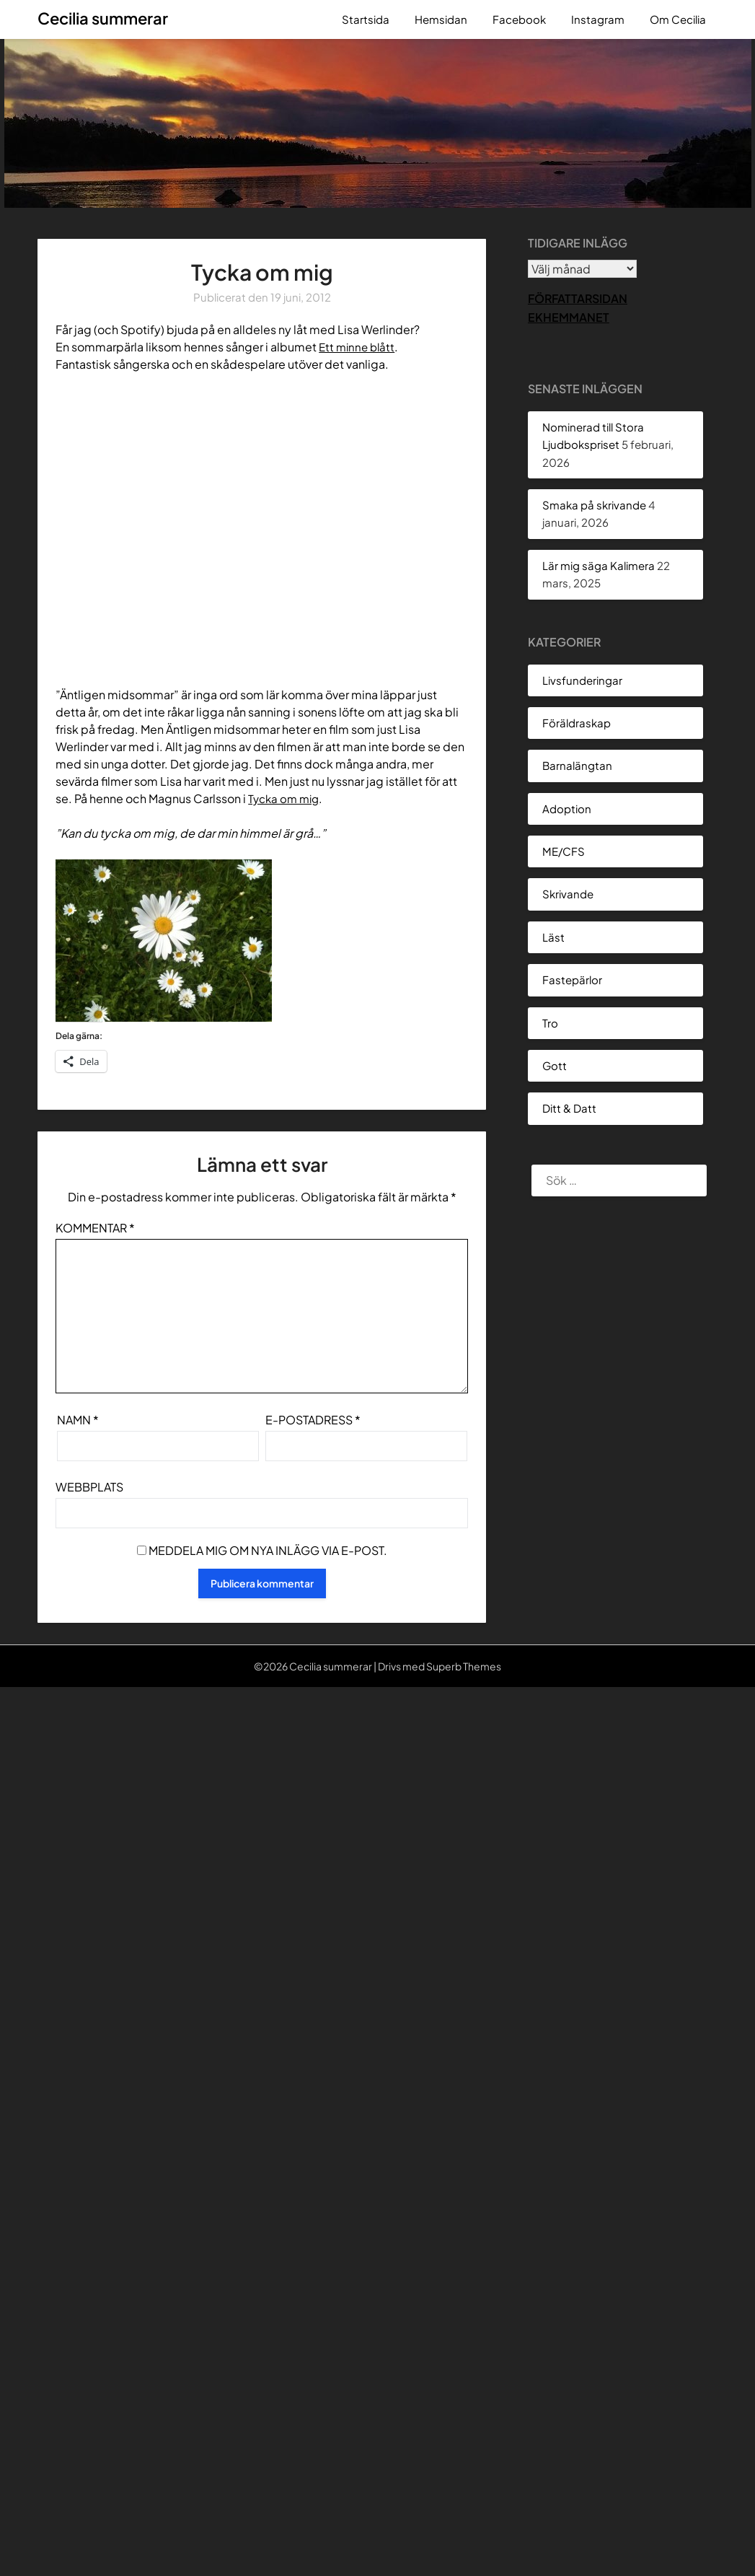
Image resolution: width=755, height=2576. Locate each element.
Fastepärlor (572, 979)
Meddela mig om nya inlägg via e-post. (268, 1550)
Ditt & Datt (569, 1108)
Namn (78, 1419)
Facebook (519, 19)
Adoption (566, 808)
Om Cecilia (678, 19)
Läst (553, 937)
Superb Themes (463, 1666)
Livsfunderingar (582, 680)
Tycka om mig (286, 798)
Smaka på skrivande (594, 505)
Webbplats (89, 1486)
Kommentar (95, 1227)
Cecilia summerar (102, 18)
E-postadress (313, 1419)
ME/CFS (563, 851)
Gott (554, 1065)
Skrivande (567, 894)
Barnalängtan (577, 765)
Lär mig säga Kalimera (598, 565)
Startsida (365, 19)
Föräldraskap (576, 723)
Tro (550, 1023)
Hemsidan (441, 19)
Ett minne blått (359, 346)
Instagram (597, 19)
